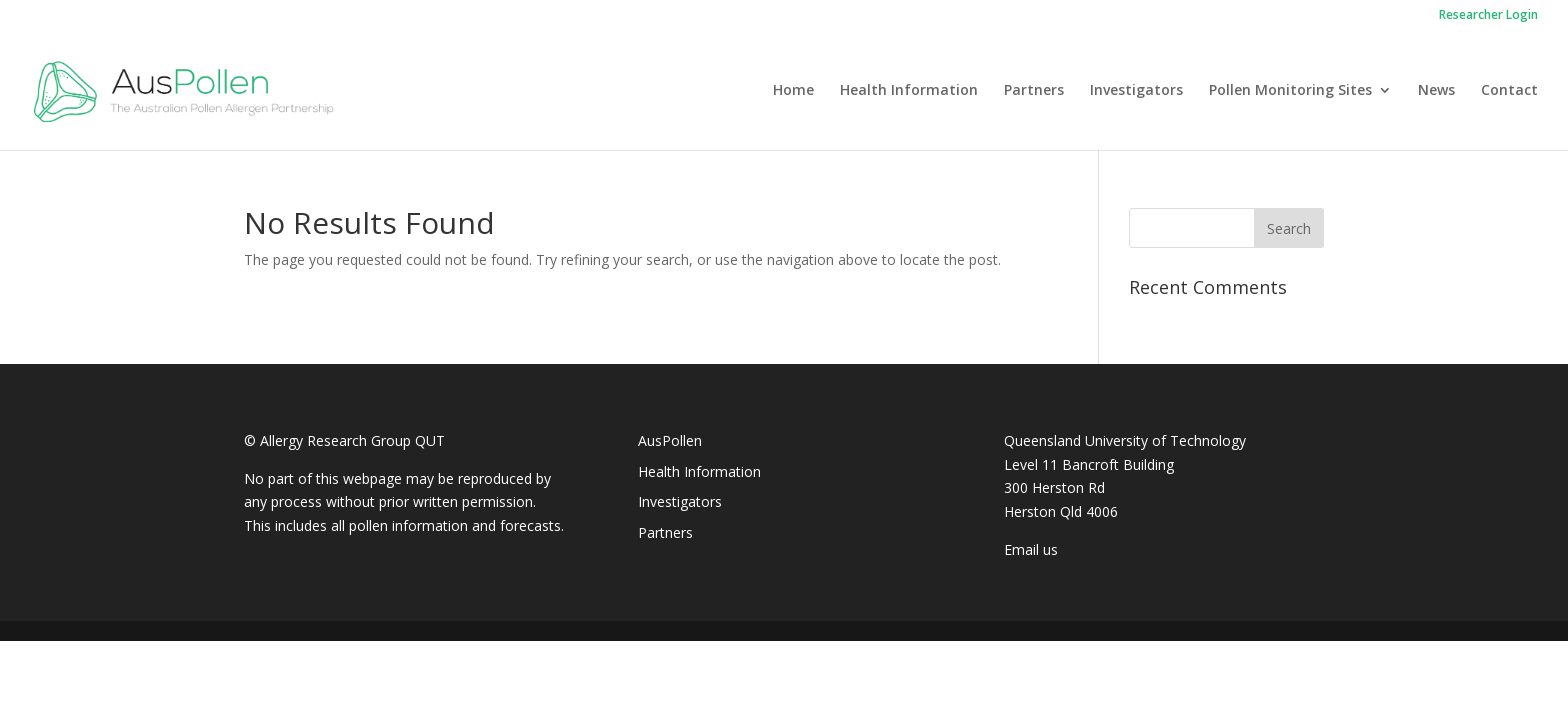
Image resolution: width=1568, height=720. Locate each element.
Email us (1031, 549)
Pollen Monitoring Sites (1290, 91)
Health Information (909, 91)
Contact (1509, 91)
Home (793, 91)
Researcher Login (1488, 16)
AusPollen (670, 440)
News (1436, 91)
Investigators (1136, 91)
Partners (1034, 91)
